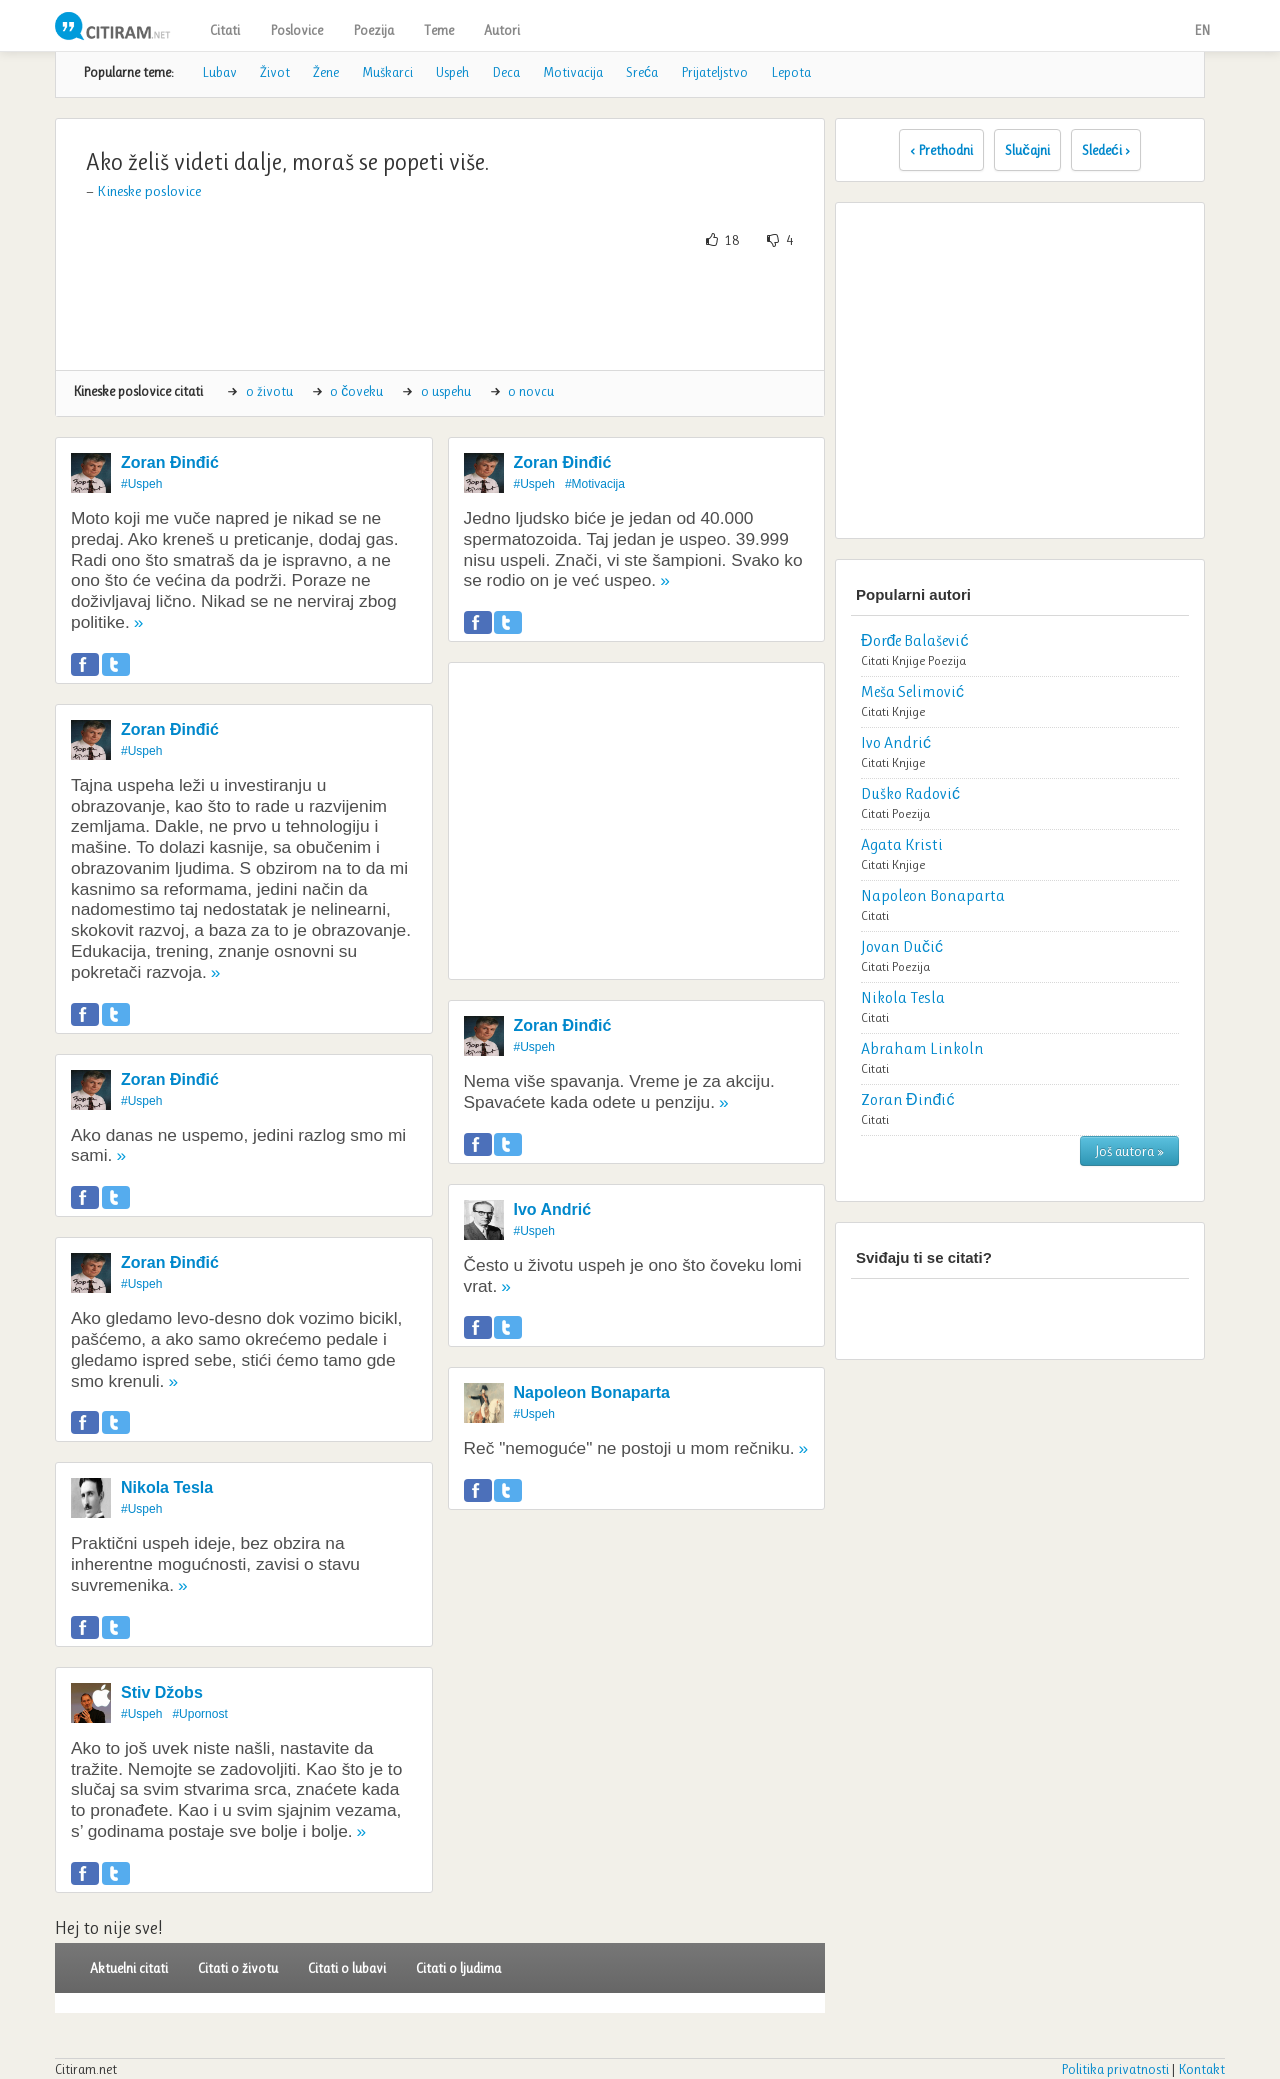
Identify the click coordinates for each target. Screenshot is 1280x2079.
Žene (326, 72)
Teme (439, 30)
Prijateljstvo (714, 72)
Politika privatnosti (1115, 2069)
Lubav (219, 72)
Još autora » (1129, 1151)
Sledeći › (1106, 150)
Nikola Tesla (167, 1487)
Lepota (791, 72)
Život (275, 72)
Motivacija (573, 72)
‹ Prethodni (941, 150)
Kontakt (1201, 2069)
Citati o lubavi (347, 1968)
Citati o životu (238, 1968)
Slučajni (1027, 150)
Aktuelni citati (129, 1968)
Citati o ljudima (458, 1968)
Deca (506, 72)
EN (1202, 30)
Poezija (373, 30)
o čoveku (356, 391)
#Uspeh (141, 484)
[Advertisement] (440, 310)
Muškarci (387, 72)
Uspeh (452, 72)
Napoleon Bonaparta (592, 1392)
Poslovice (296, 30)
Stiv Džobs (162, 1692)
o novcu (531, 391)
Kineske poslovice (149, 191)
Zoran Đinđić (170, 462)
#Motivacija (595, 484)
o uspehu (446, 391)
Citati (225, 30)
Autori (502, 30)
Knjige (908, 660)
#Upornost (199, 1714)
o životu (269, 391)
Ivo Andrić (553, 1209)
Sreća (642, 72)
